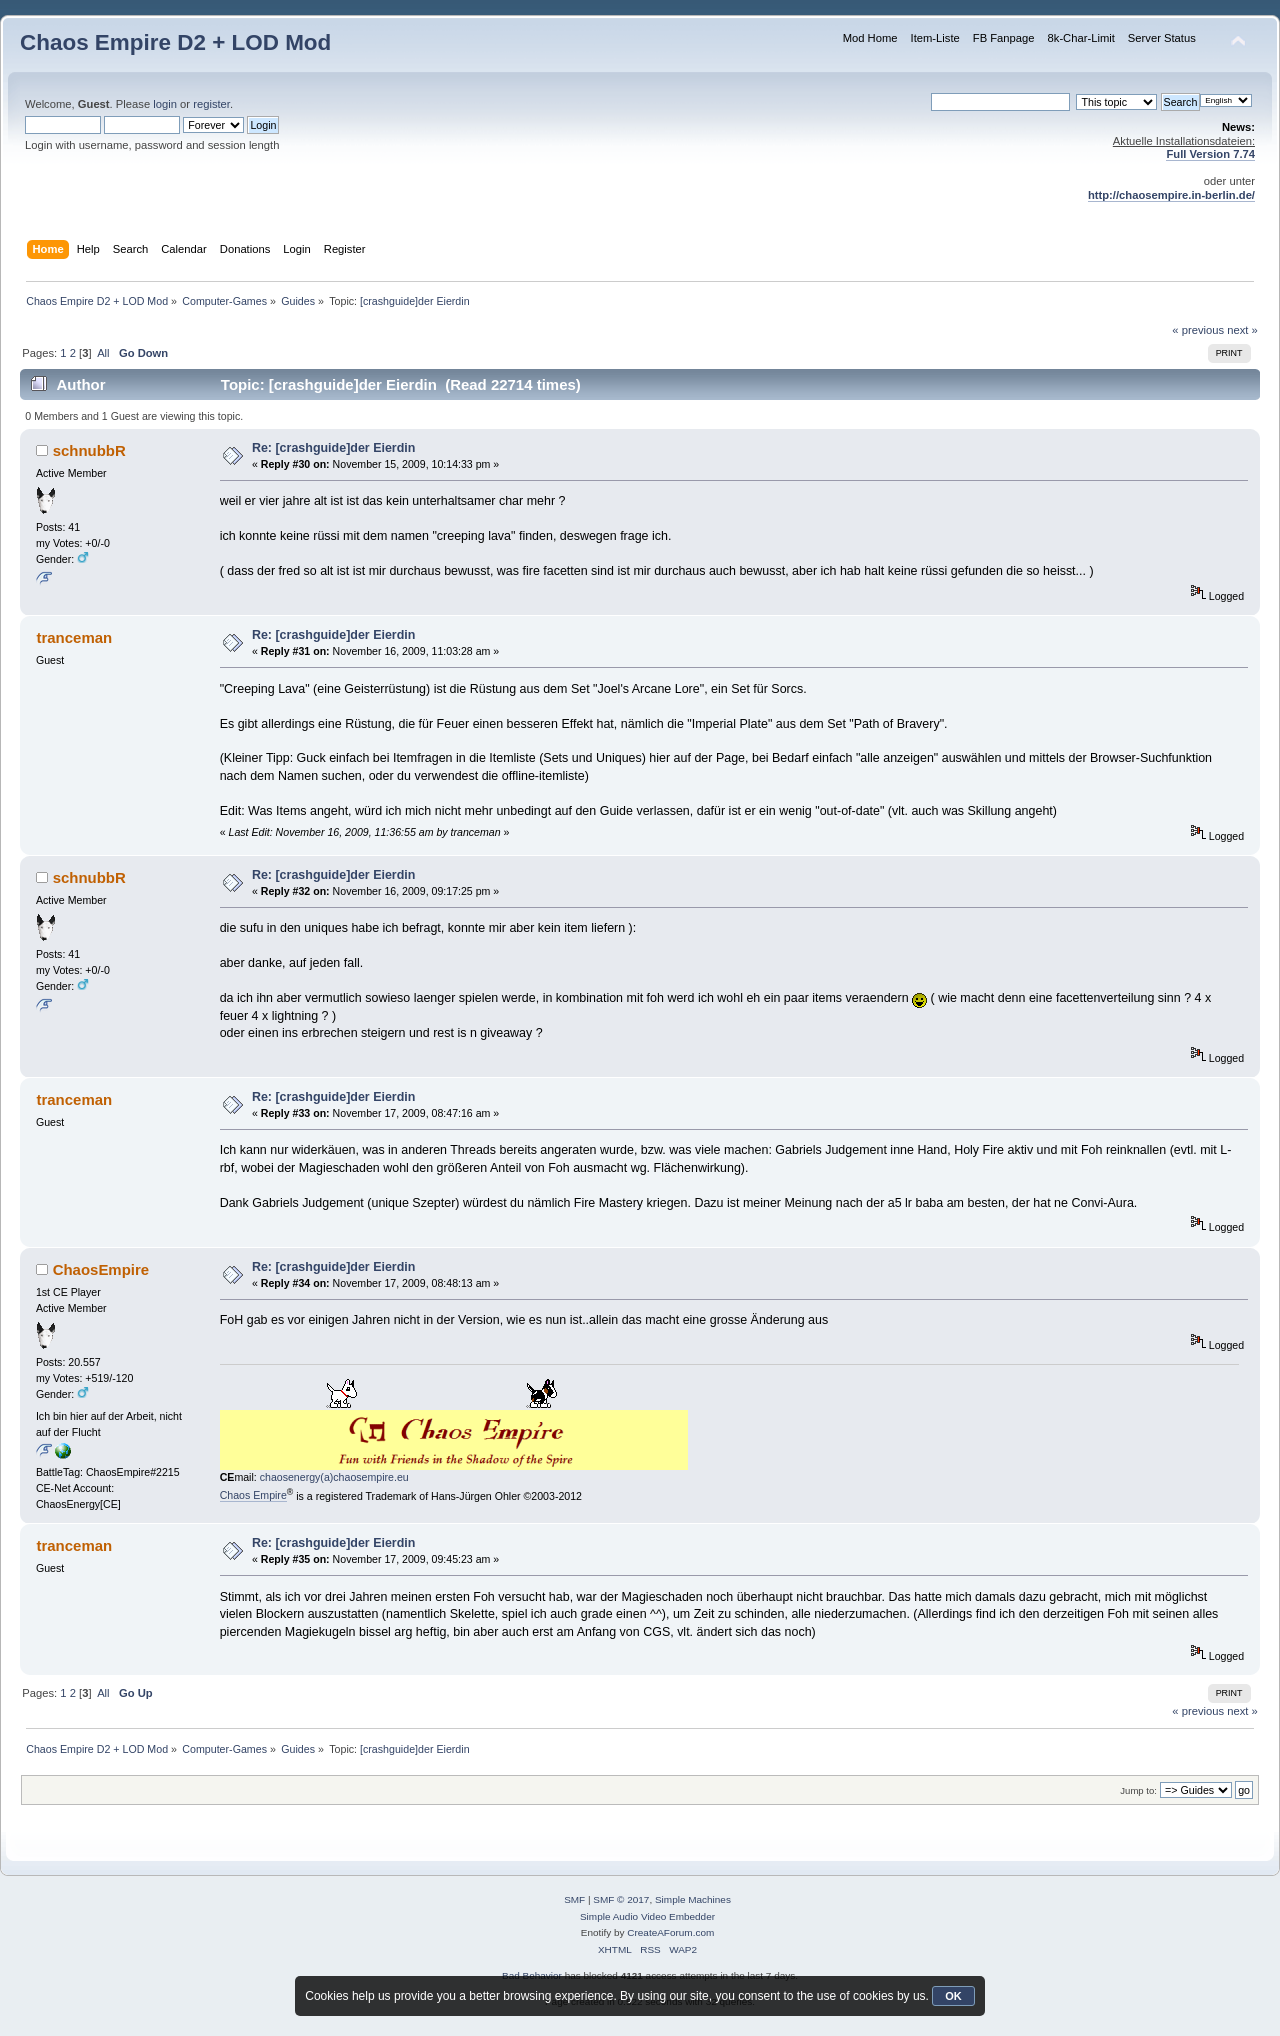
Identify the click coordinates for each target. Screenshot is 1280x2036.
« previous (1198, 330)
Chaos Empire (253, 1495)
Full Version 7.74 (1210, 154)
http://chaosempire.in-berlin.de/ (1171, 195)
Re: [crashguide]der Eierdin (334, 448)
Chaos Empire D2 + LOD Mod (175, 42)
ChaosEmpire (101, 1269)
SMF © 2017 (621, 1899)
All (103, 353)
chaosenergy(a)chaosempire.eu (334, 1477)
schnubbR (89, 450)
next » (1242, 330)
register (211, 104)
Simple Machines (693, 1899)
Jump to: (1138, 1790)
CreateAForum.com (670, 1932)
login (165, 104)
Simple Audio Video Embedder (647, 1916)
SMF (574, 1899)
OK (953, 1996)
